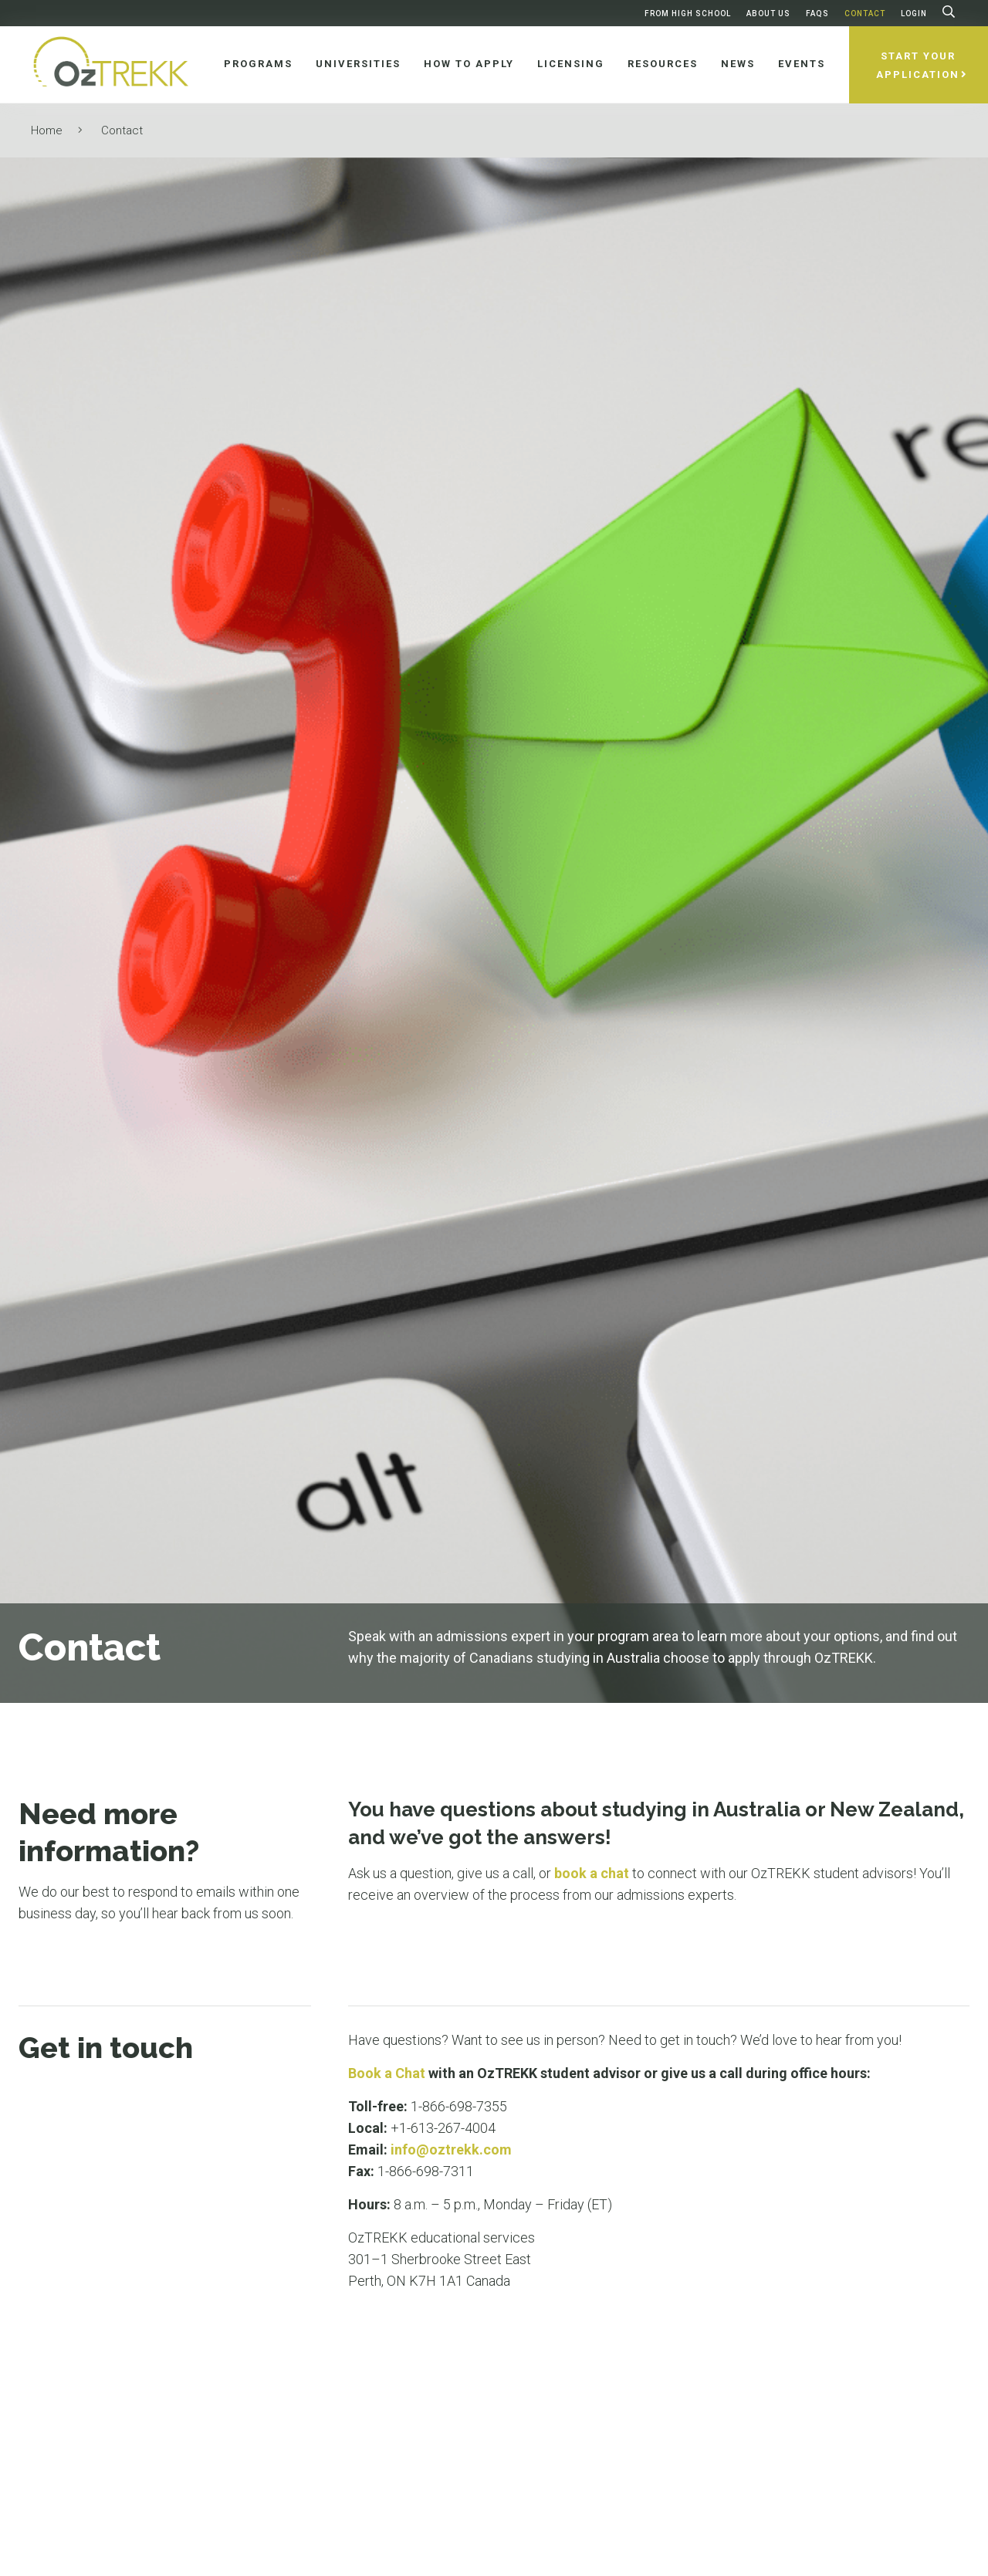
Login (914, 13)
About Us (768, 13)
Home (47, 130)
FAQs (817, 13)
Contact (864, 13)
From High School (688, 13)
